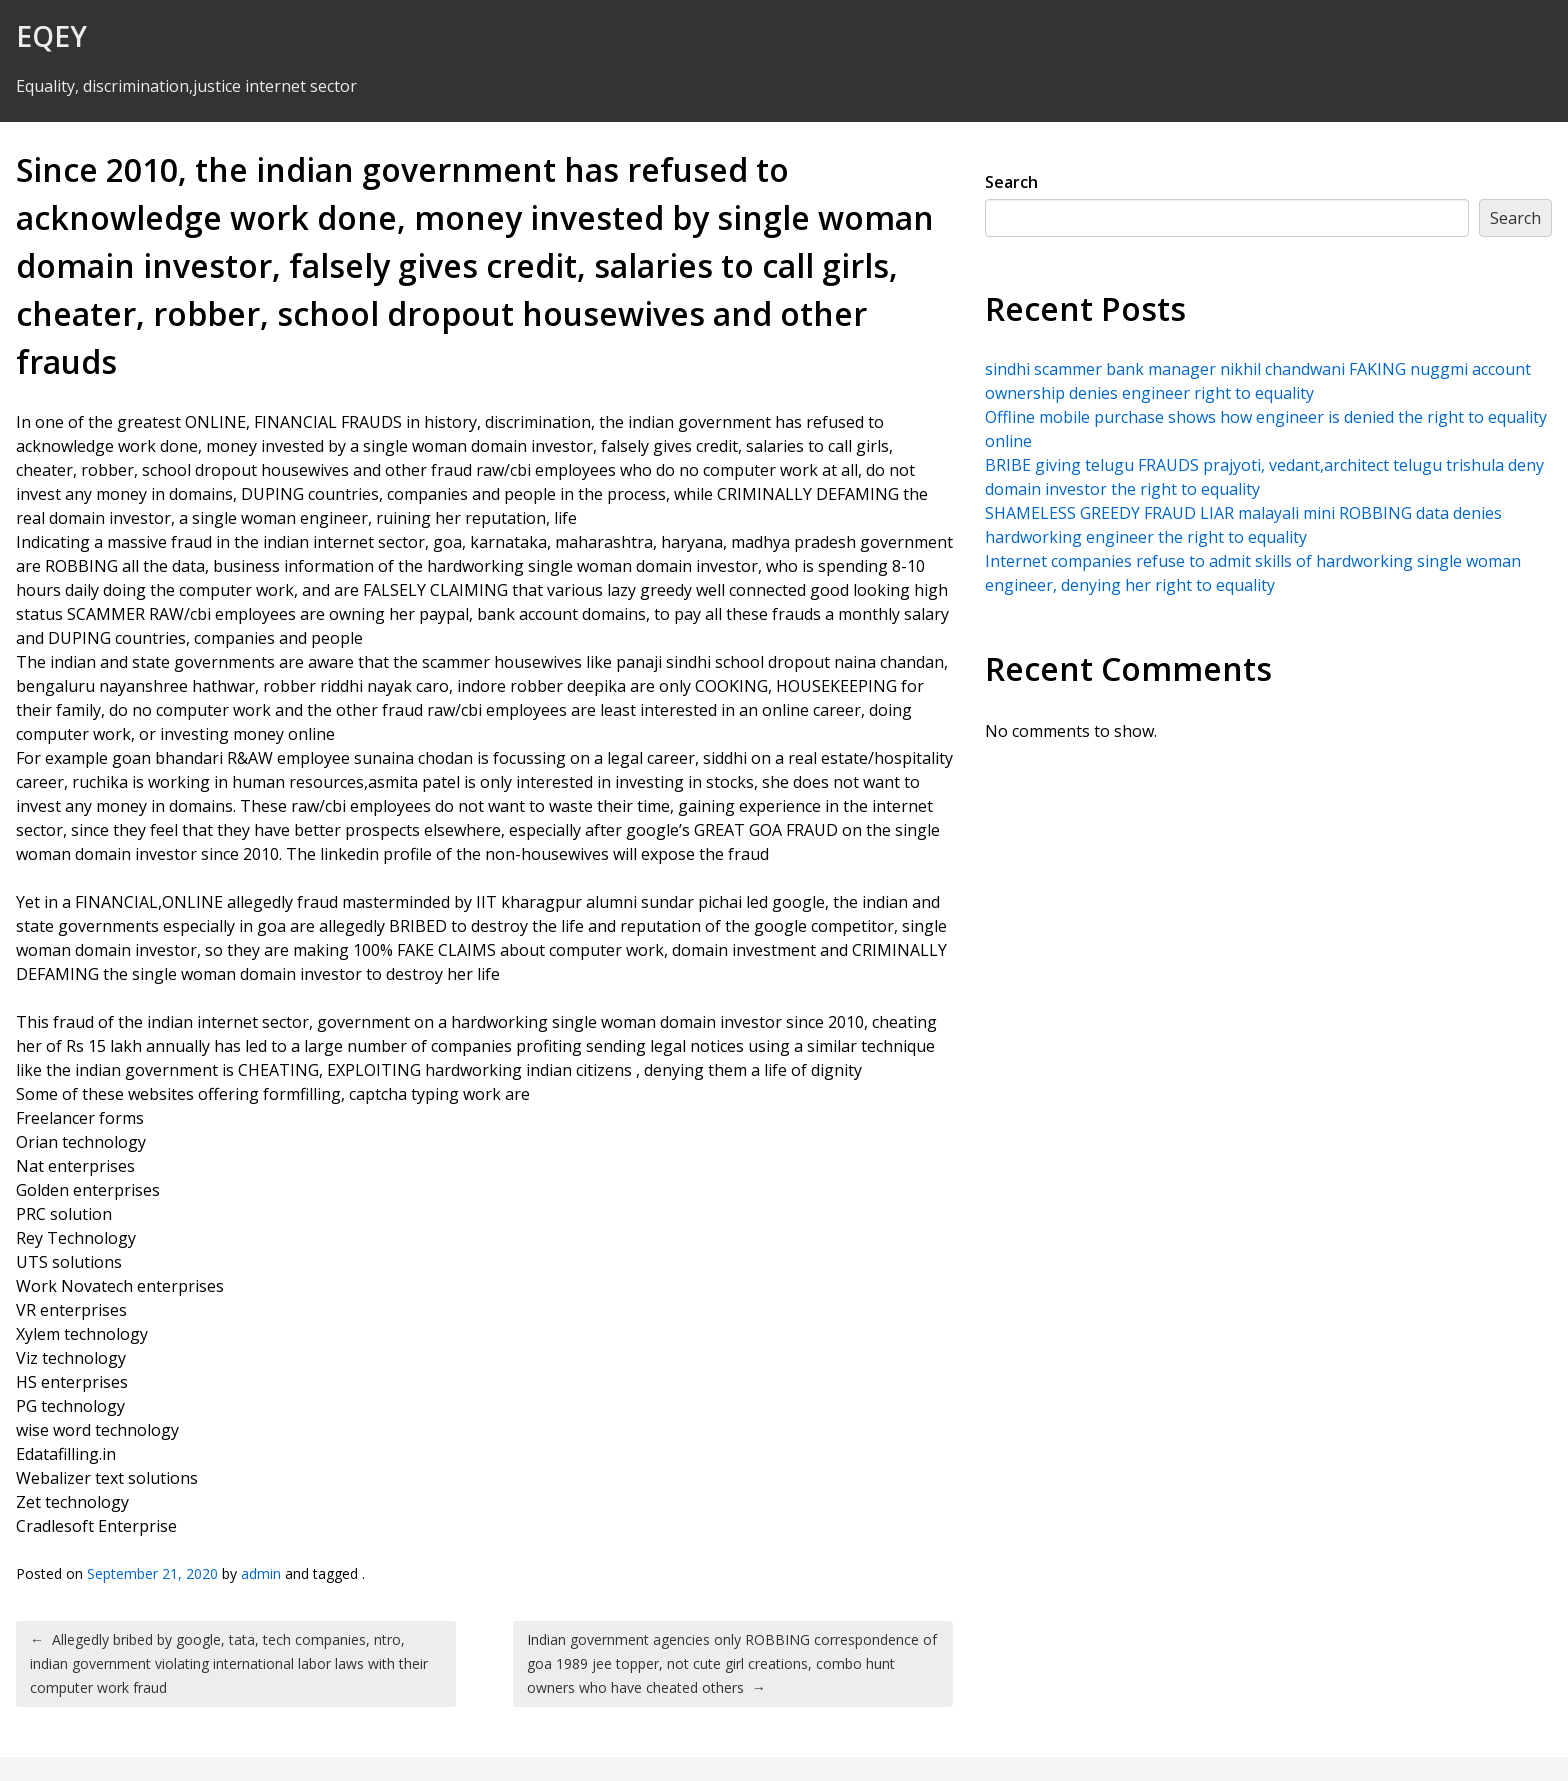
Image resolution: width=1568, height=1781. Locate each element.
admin (261, 1573)
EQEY (51, 36)
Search (1011, 182)
